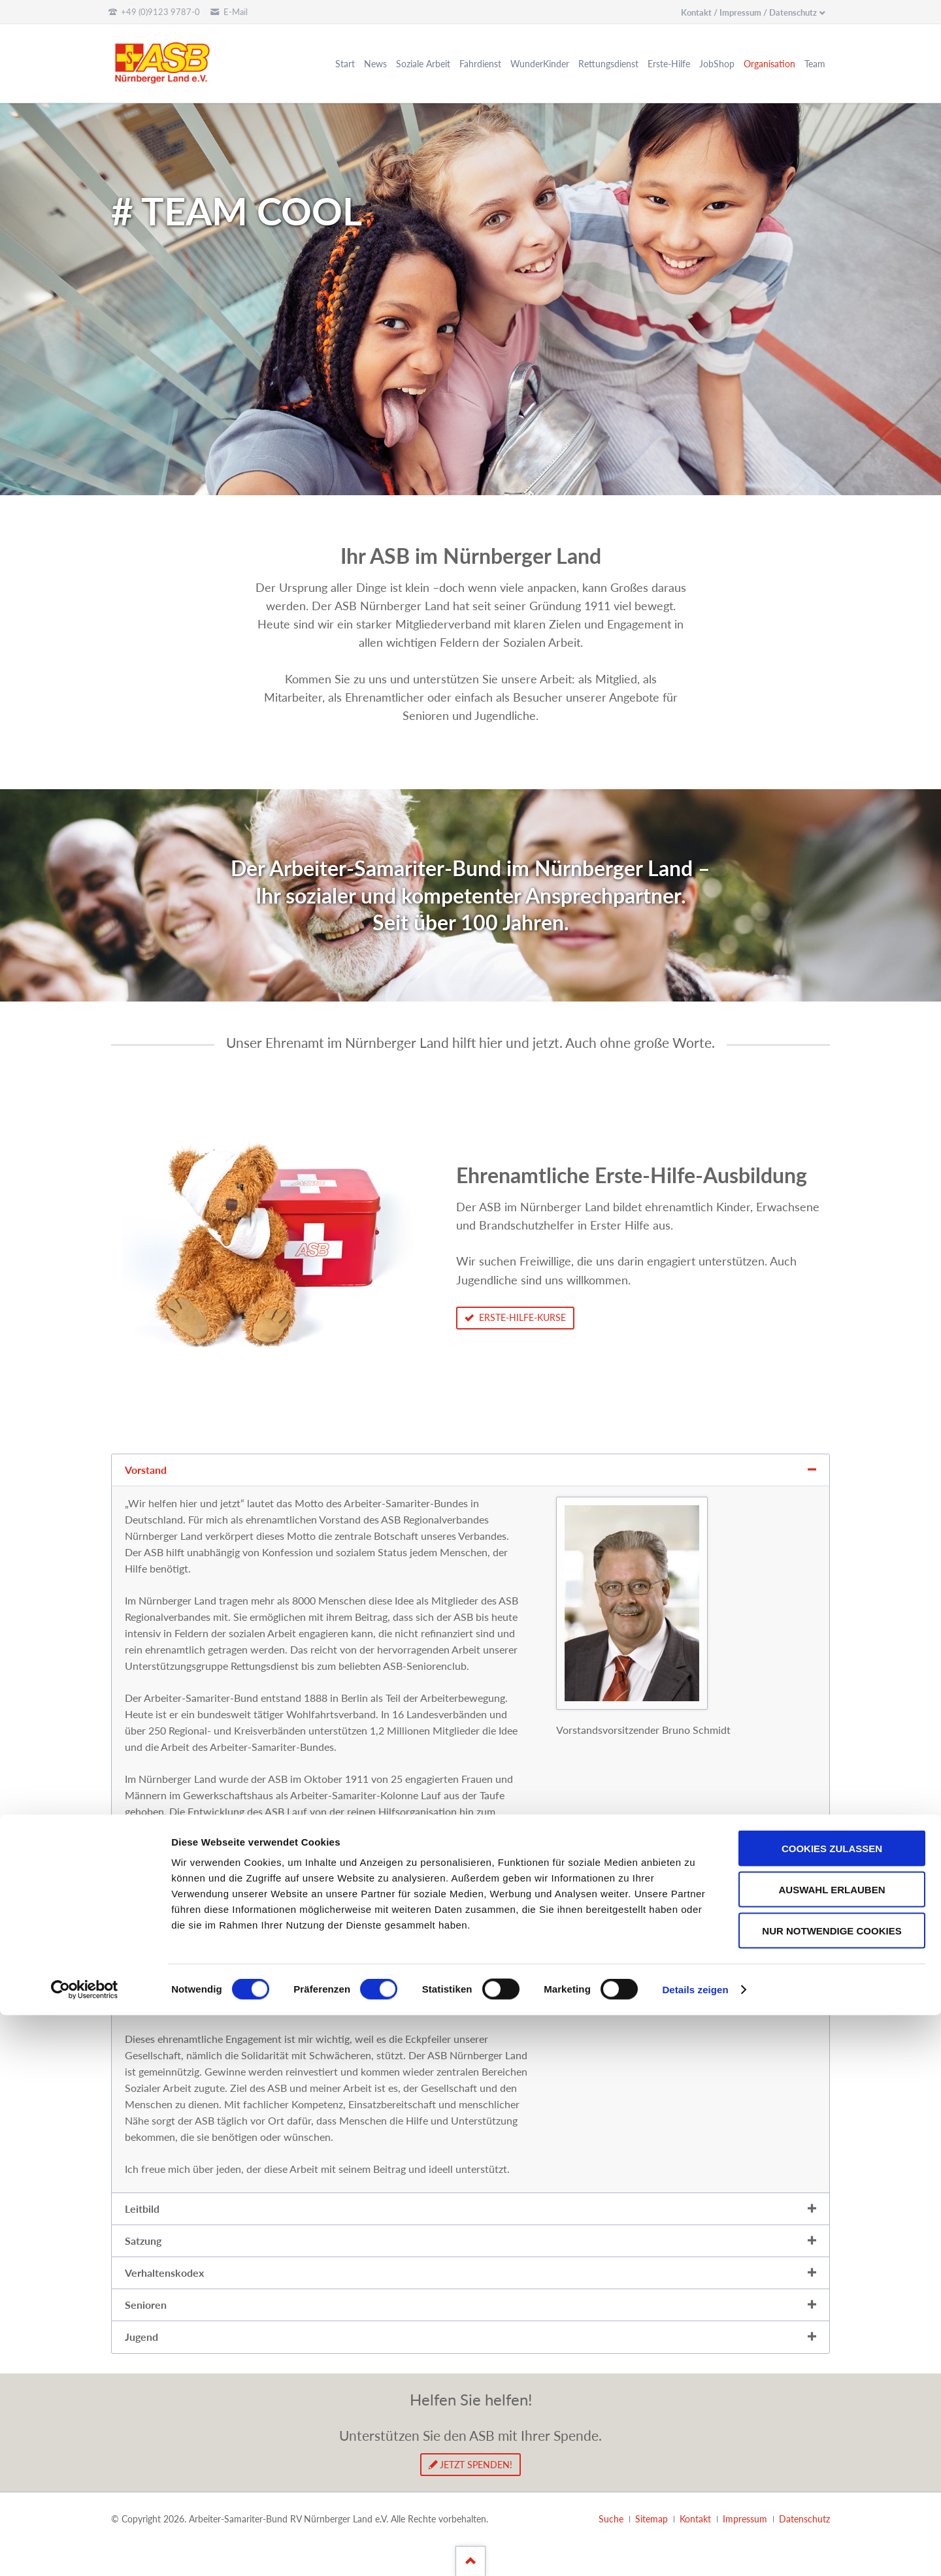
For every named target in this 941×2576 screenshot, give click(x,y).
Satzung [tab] (143, 2240)
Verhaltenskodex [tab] (164, 2272)
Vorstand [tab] (146, 1469)
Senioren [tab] (146, 2304)
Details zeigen (695, 2550)
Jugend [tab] (141, 2336)
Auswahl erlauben (831, 2450)
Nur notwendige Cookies (831, 2491)
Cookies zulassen (832, 2409)
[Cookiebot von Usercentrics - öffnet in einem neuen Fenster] (84, 2550)
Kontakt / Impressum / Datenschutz (749, 12)
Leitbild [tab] (142, 2208)
